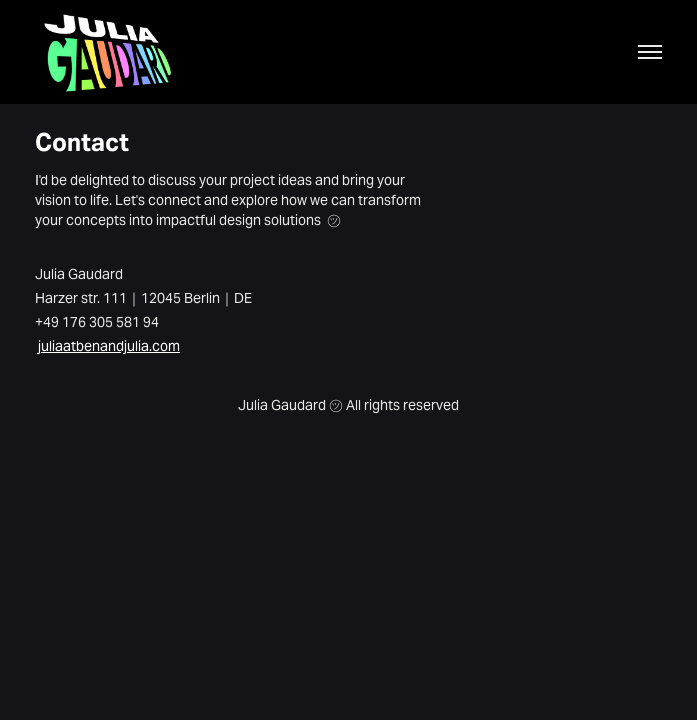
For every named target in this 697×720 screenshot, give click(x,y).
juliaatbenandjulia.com (109, 346)
